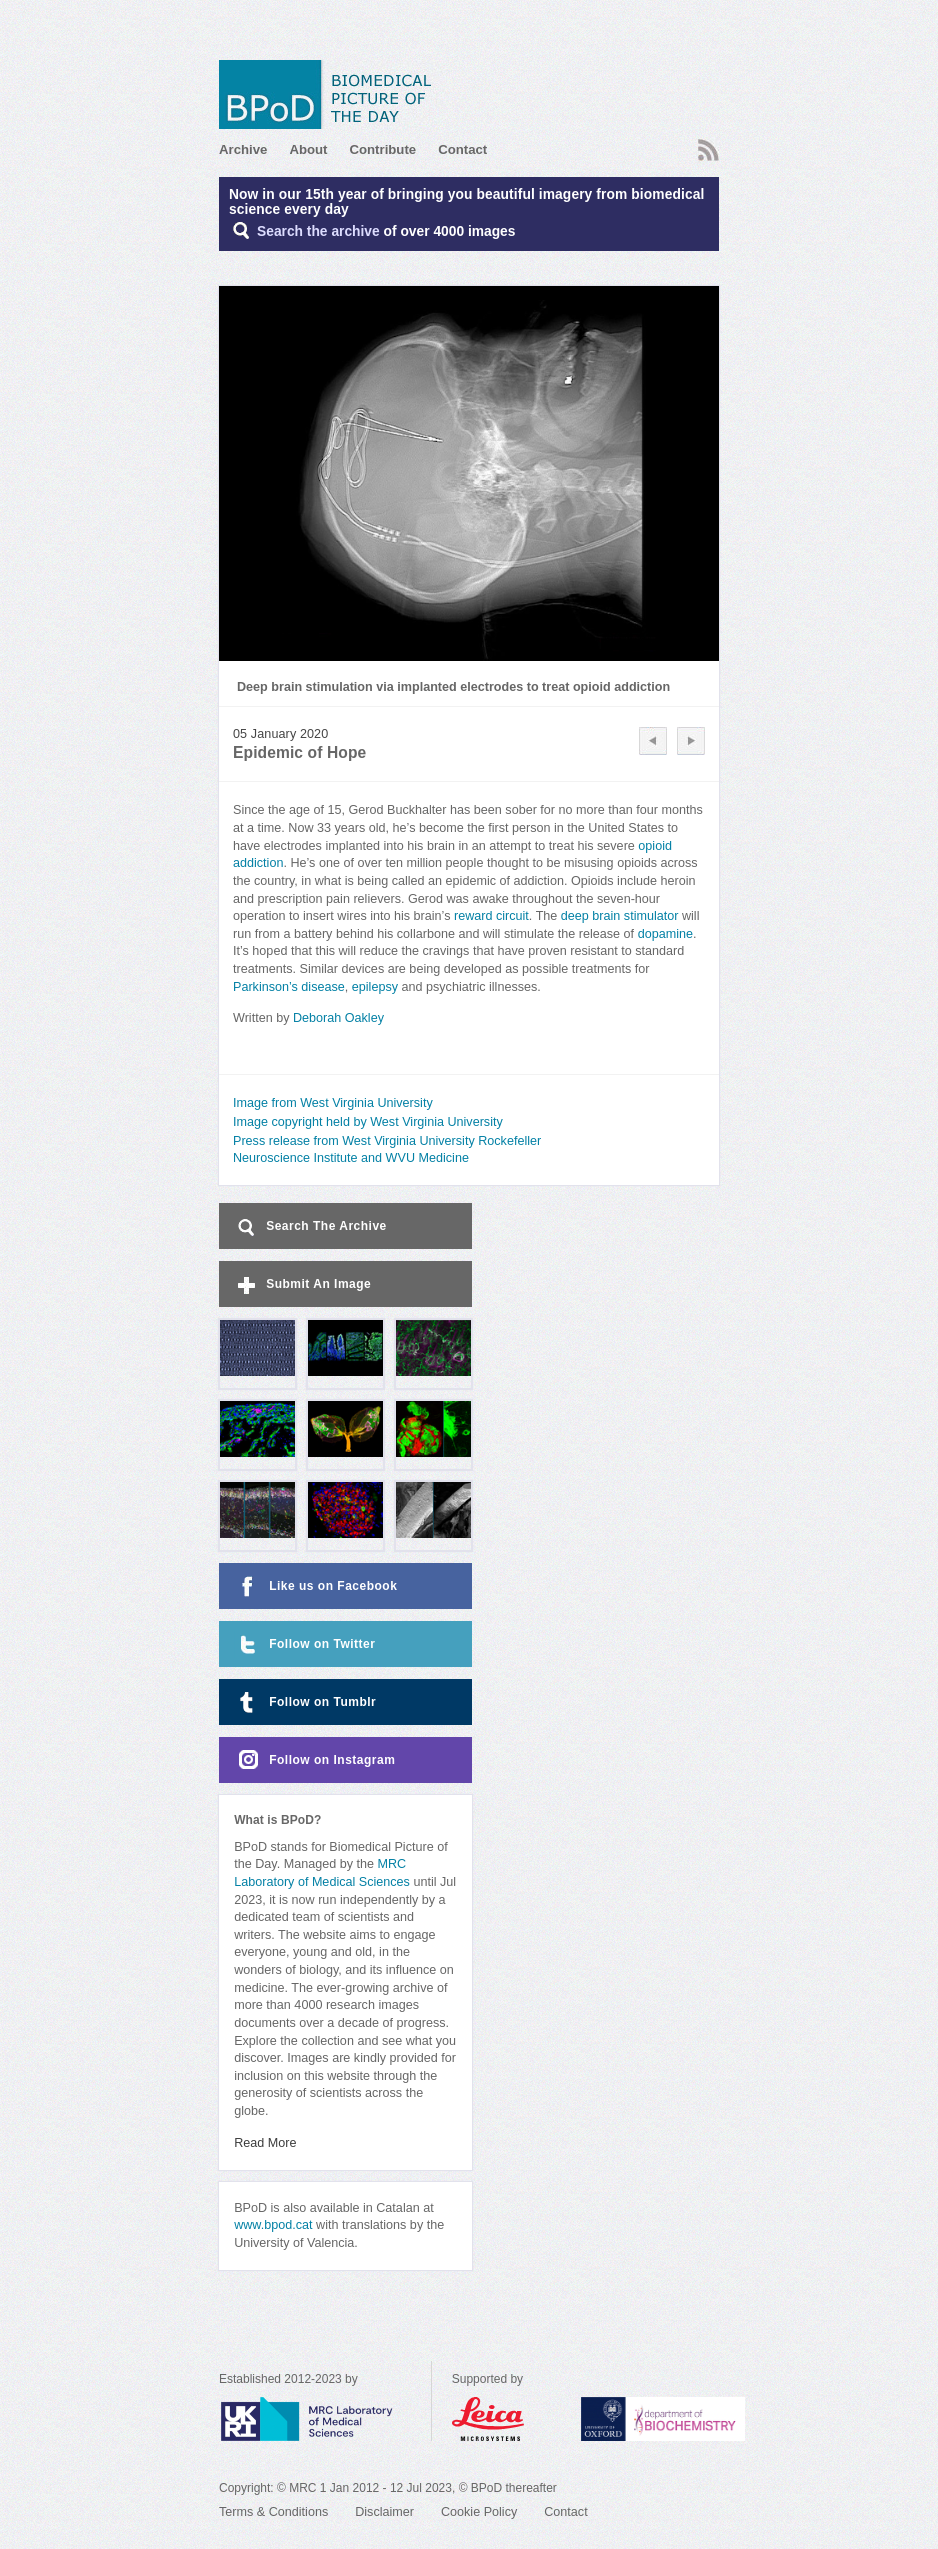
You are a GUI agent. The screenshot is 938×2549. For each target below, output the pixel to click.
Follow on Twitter (304, 1644)
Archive (243, 149)
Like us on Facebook (315, 1586)
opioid (655, 846)
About (308, 149)
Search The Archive (310, 1227)
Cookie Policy (479, 2512)
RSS (708, 150)
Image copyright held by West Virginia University (368, 1122)
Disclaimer (384, 2512)
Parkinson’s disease (289, 987)
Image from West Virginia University (333, 1103)
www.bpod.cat (273, 2225)
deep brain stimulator (620, 916)
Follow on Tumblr (305, 1702)
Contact (462, 149)
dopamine (665, 934)
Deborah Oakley (338, 1018)
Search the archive (318, 231)
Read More (265, 2143)
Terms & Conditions (273, 2512)
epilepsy (375, 987)
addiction (258, 863)
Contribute (382, 149)
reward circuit (491, 916)
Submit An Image (302, 1285)
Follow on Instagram (314, 1760)
